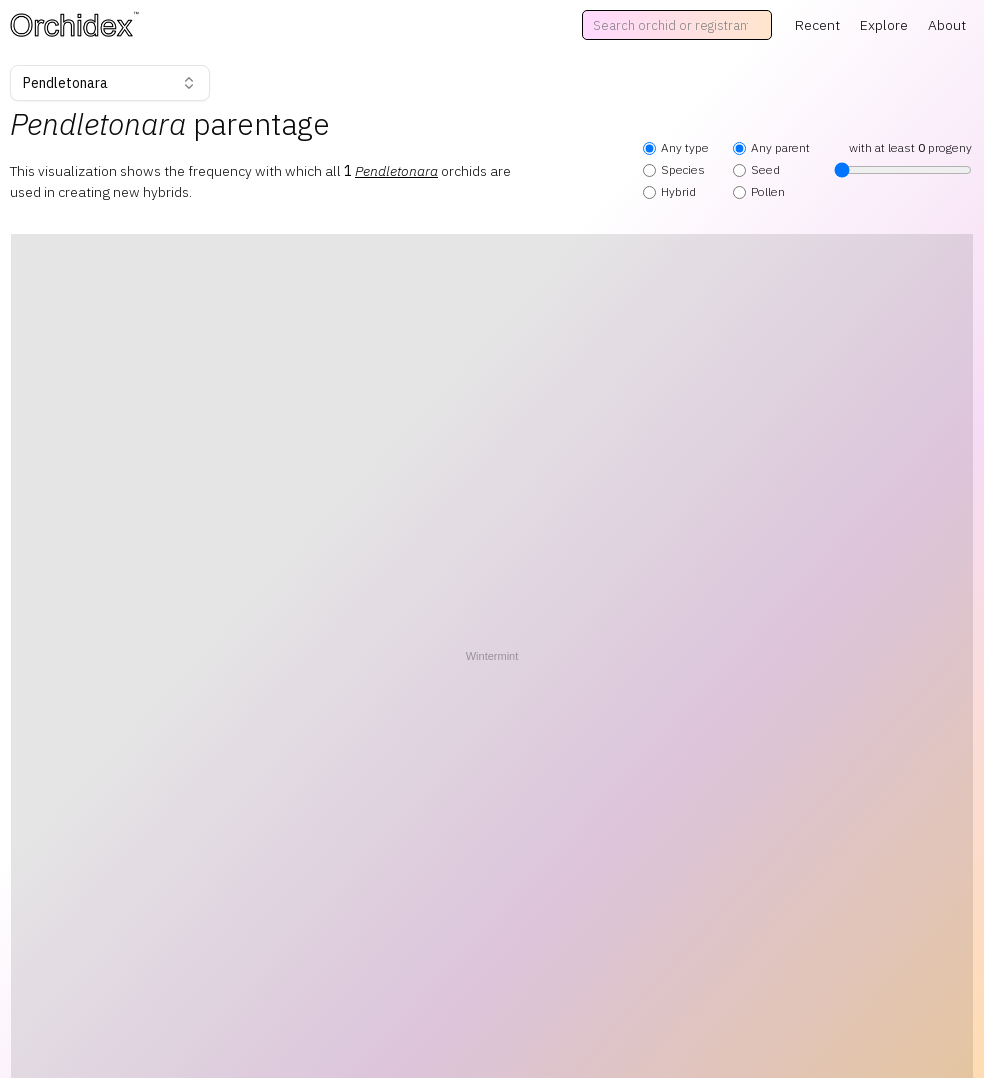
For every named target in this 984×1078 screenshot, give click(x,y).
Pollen (759, 191)
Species (674, 169)
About (947, 25)
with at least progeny (903, 159)
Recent (817, 25)
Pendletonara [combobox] (110, 83)
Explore (884, 25)
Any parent (771, 147)
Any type (676, 147)
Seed (756, 169)
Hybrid (669, 191)
